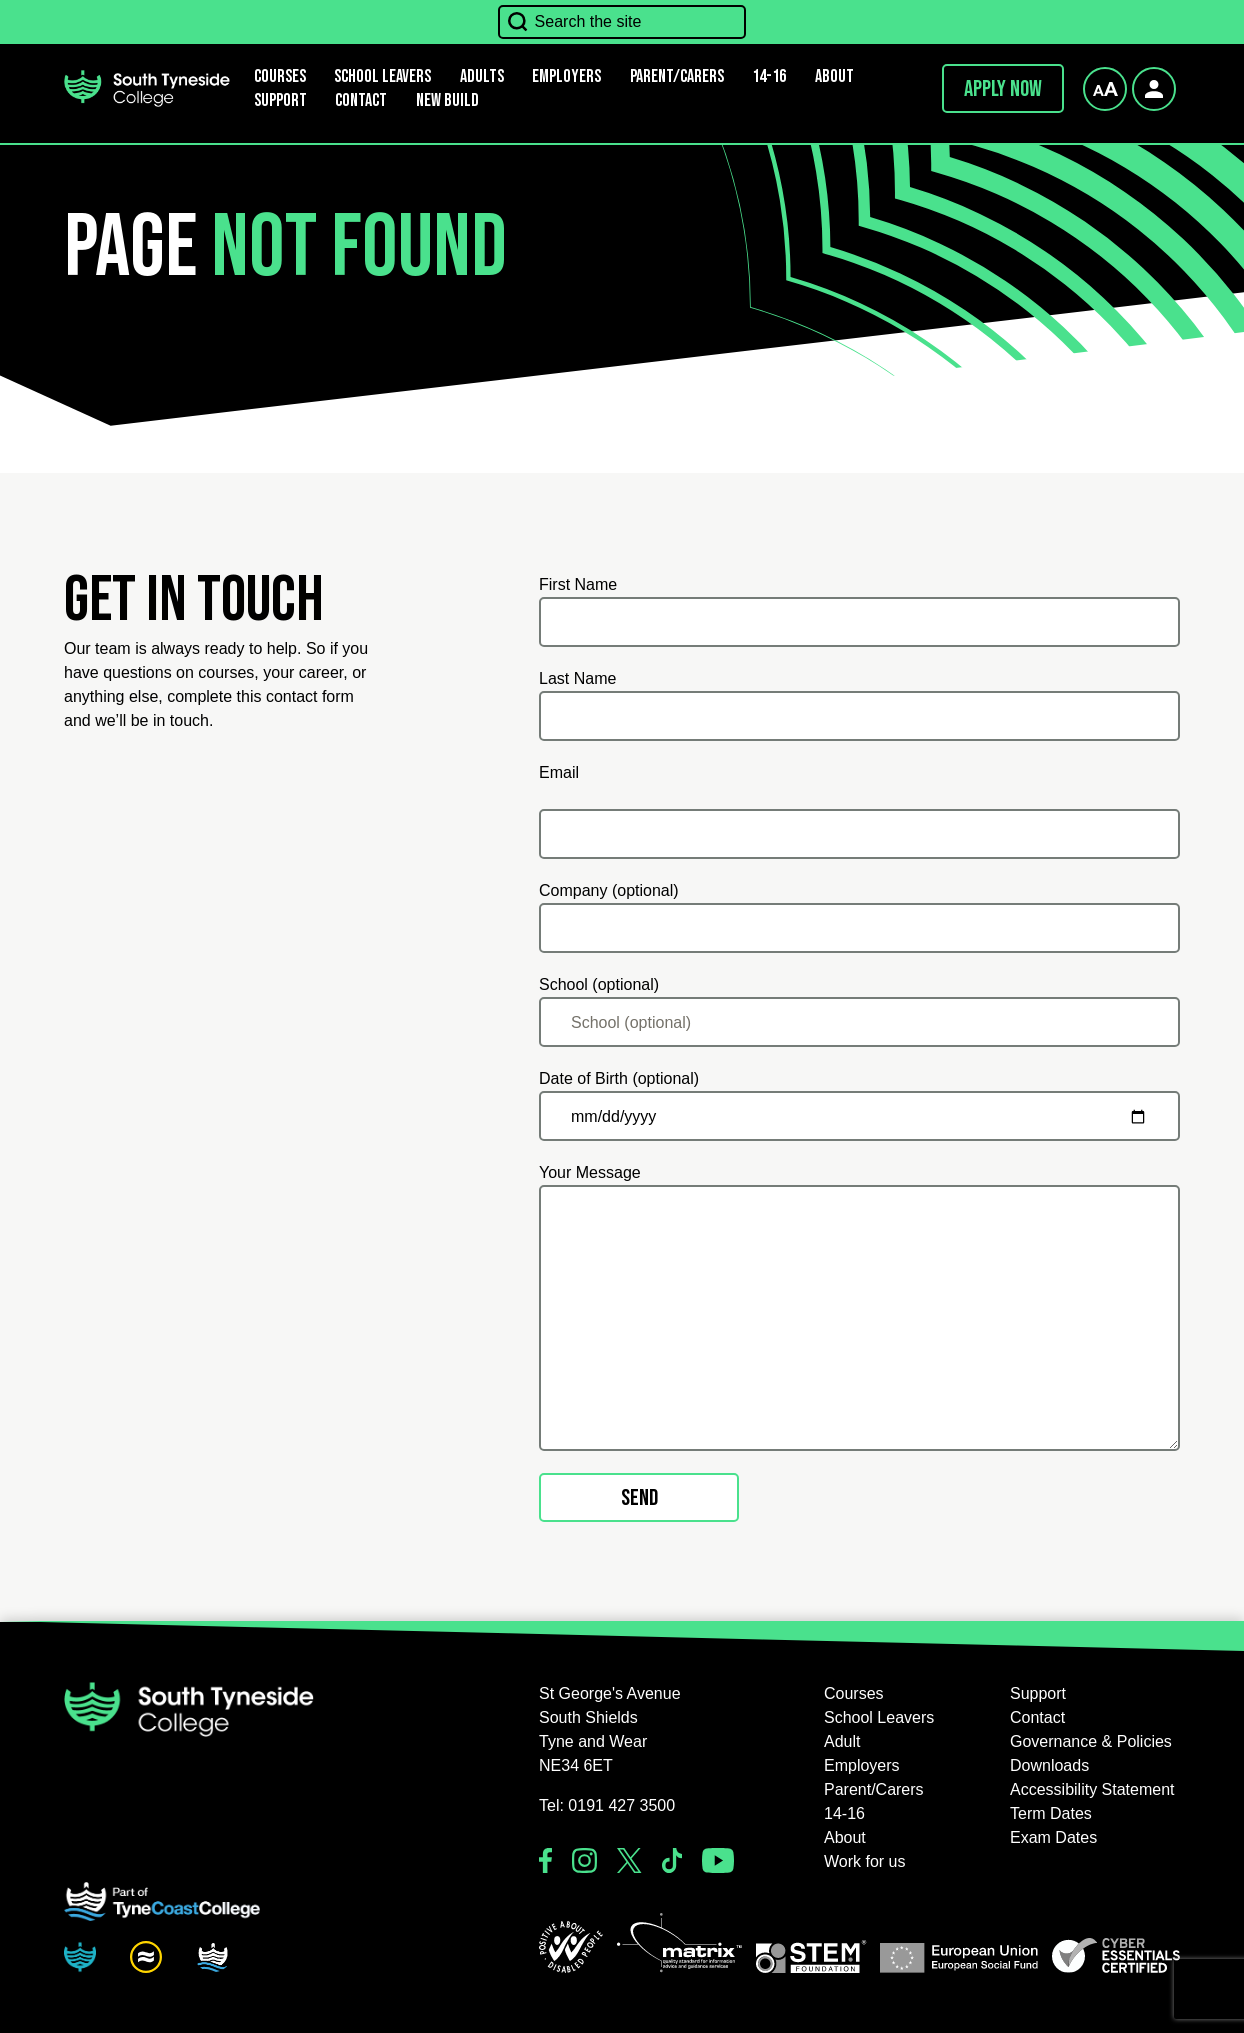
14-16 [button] (769, 76)
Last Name (577, 678)
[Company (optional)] (859, 928)
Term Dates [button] (1051, 1813)
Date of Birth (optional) (619, 1078)
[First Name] (859, 622)
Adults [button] (482, 76)
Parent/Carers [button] (677, 76)
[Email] (859, 834)
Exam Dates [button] (1053, 1837)
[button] (571, 1947)
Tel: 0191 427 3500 (607, 1805)
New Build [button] (447, 100)
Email (559, 772)
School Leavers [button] (879, 1717)
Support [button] (280, 100)
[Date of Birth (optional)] (859, 1116)
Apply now (1003, 89)
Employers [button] (566, 76)
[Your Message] (859, 1318)
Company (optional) (609, 890)
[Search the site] (622, 22)
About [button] (834, 76)
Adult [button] (842, 1741)
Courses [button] (854, 1693)
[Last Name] (859, 716)
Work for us (865, 1861)
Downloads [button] (1049, 1765)
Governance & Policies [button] (1091, 1741)
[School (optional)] (859, 1022)
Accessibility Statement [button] (1092, 1789)
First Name (578, 584)
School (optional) (599, 984)
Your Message (590, 1172)
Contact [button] (361, 100)
